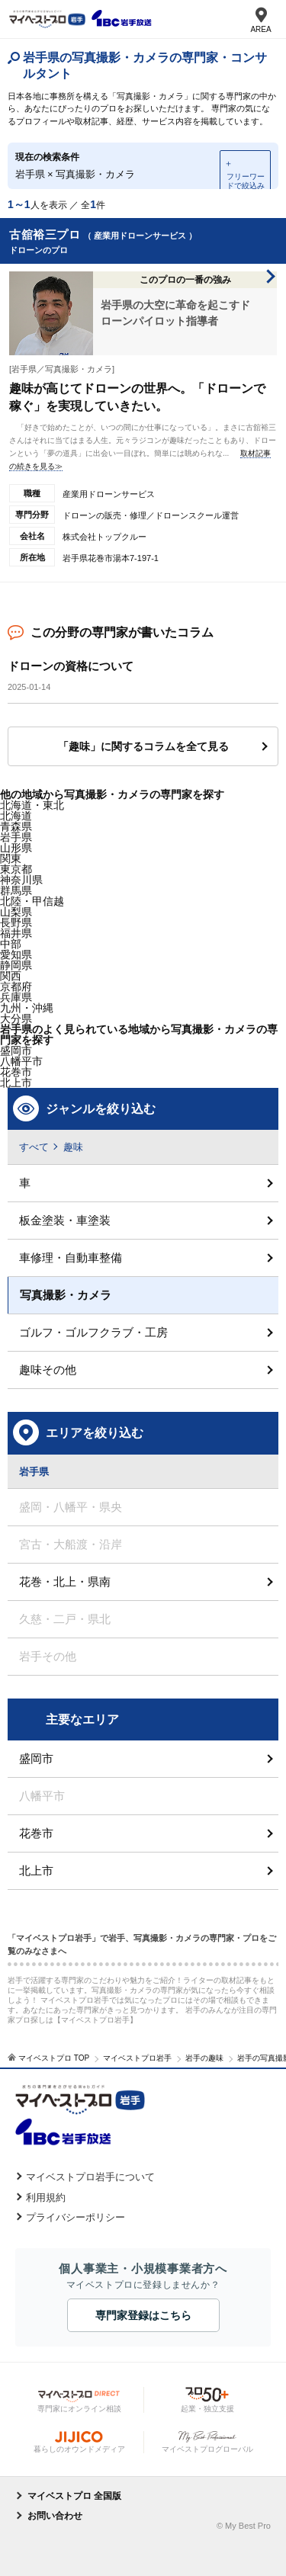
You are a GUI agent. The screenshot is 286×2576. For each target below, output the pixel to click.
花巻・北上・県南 (65, 1581)
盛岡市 (36, 1758)
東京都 (16, 869)
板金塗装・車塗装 (65, 1220)
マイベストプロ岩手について (90, 2177)
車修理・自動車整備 (70, 1257)
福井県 (16, 933)
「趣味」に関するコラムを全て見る (143, 746)
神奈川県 (21, 880)
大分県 (16, 1018)
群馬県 (16, 890)
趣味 (73, 1147)
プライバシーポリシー (75, 2217)
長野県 (16, 922)
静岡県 (16, 965)
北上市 (36, 1870)
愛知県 (16, 954)
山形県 (16, 848)
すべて (34, 1147)
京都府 (16, 986)
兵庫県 (16, 997)
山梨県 (16, 912)
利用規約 (46, 2197)
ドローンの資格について (70, 665)
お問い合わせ (54, 2515)
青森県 (16, 826)
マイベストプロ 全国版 (74, 2496)
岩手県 (16, 837)
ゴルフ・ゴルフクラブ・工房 (93, 1332)
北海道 (16, 816)
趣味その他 (47, 1369)
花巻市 (16, 1072)
